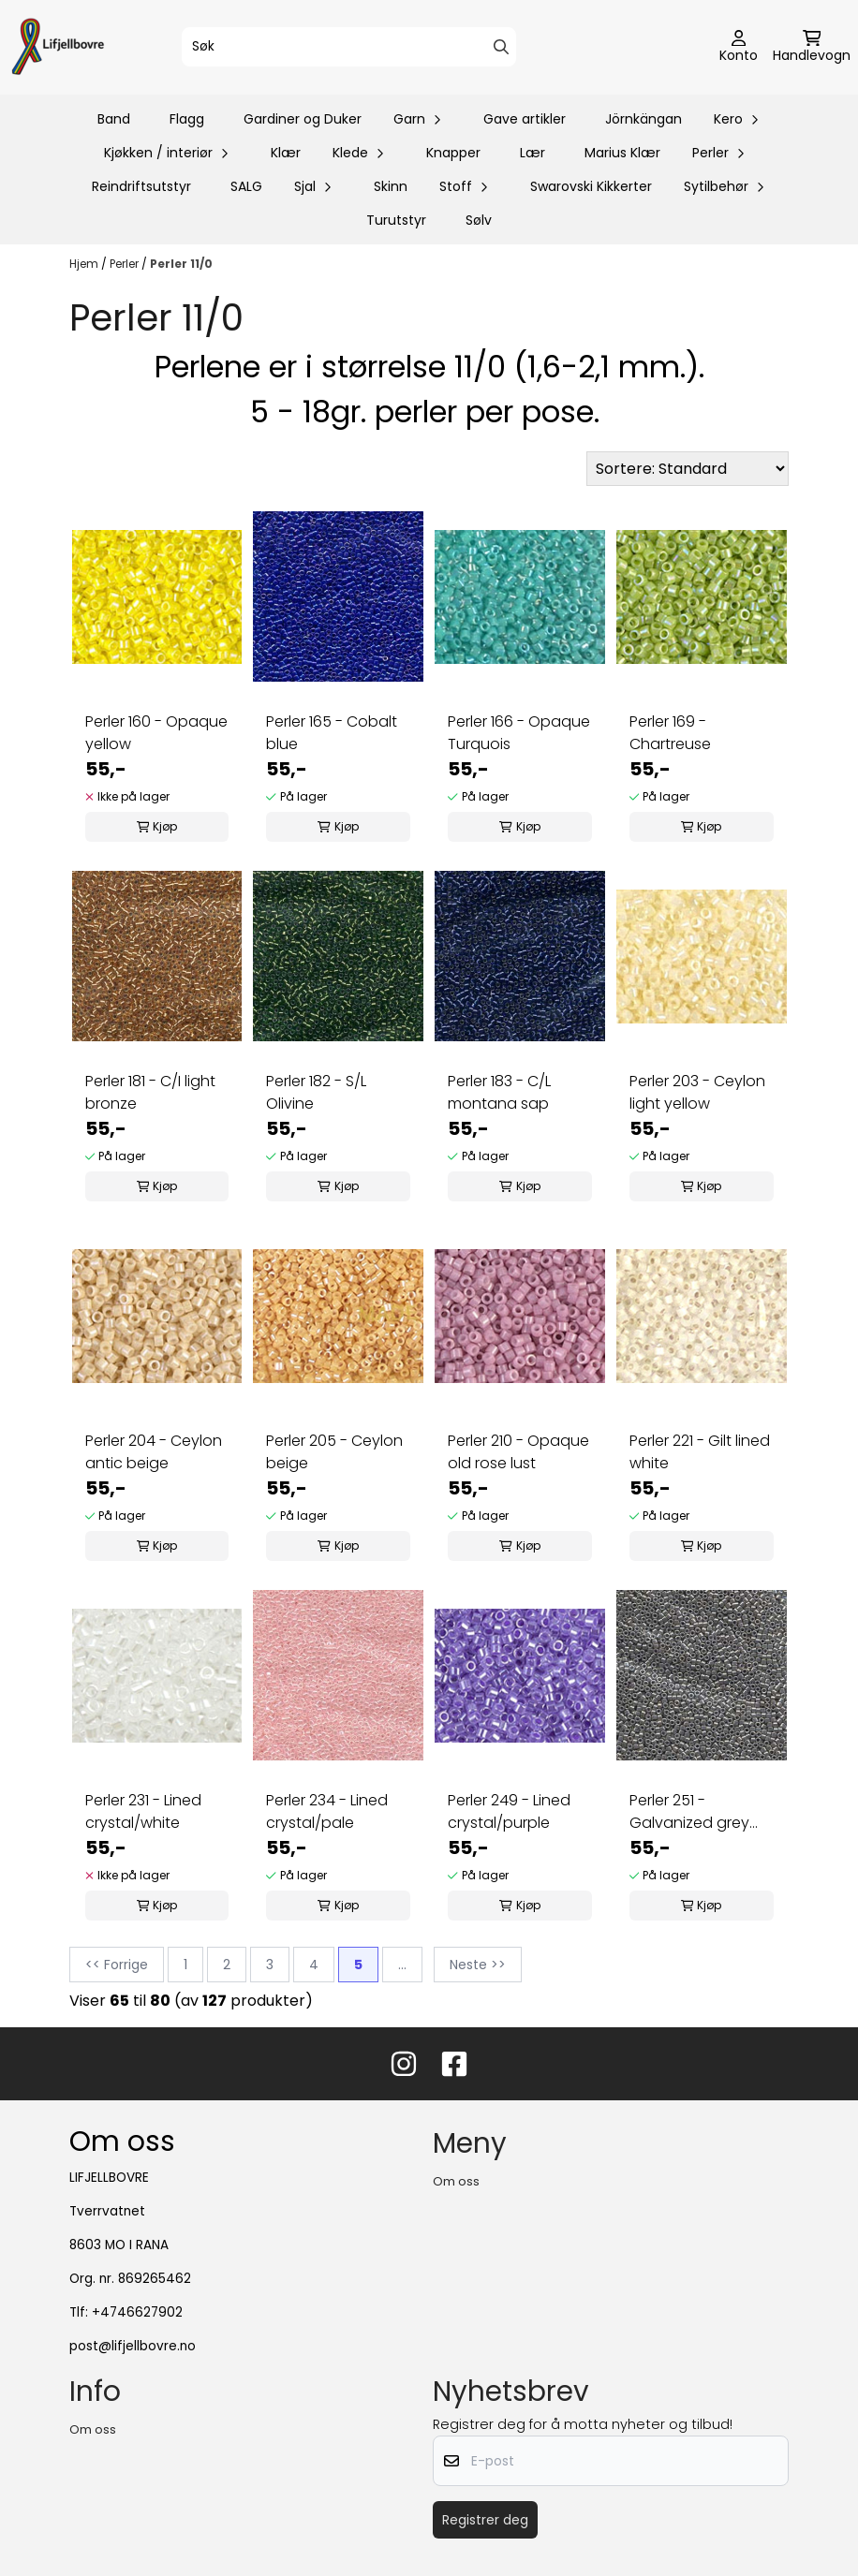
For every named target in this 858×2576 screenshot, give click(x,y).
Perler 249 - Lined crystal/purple (509, 1811)
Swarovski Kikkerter (591, 186)
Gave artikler (524, 119)
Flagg (187, 119)
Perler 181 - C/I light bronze (150, 1092)
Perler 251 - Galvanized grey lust (689, 1811)
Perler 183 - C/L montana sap (499, 1092)
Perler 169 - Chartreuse (670, 733)
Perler (125, 264)
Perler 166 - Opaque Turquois (519, 733)
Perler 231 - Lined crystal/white (143, 1811)
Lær (532, 152)
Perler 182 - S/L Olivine (316, 1092)
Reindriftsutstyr (141, 186)
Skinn (390, 186)
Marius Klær (622, 152)
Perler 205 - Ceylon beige (334, 1452)
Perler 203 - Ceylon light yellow (697, 1092)
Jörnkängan (643, 119)
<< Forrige (116, 1964)
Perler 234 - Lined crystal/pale (327, 1811)
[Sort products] (687, 468)
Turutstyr (396, 220)
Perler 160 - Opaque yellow (156, 733)
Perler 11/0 (181, 264)
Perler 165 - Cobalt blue (331, 733)
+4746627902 (137, 2312)
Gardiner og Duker (303, 119)
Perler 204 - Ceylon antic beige (153, 1452)
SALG (246, 186)
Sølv (479, 220)
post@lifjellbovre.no (132, 2346)
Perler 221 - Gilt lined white (699, 1452)
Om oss (456, 2181)
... (402, 1964)
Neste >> (478, 1964)
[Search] (501, 47)
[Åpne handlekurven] (811, 47)
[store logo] (58, 47)
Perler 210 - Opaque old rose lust (518, 1452)
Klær (286, 152)
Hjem (85, 264)
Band (113, 119)
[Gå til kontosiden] (738, 47)
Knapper (453, 152)
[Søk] (349, 46)
